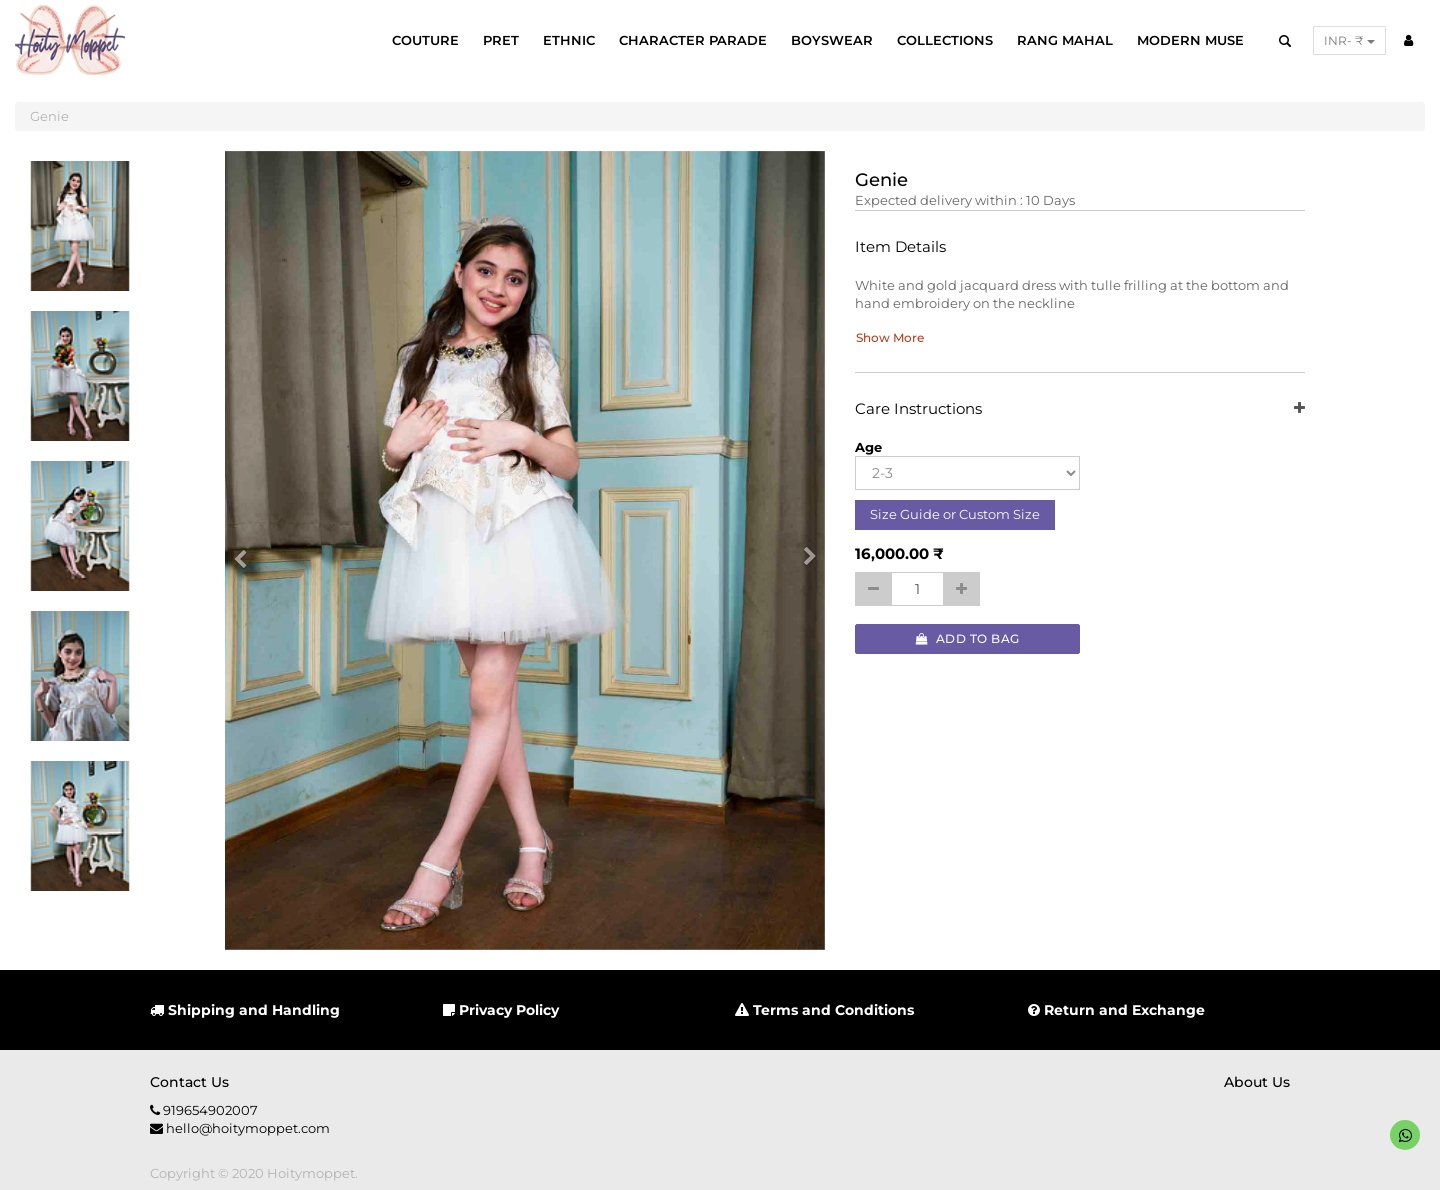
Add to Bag (968, 638)
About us (1257, 1082)
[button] (247, 551)
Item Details (900, 247)
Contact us (189, 1082)
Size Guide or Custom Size (955, 514)
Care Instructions (1080, 409)
